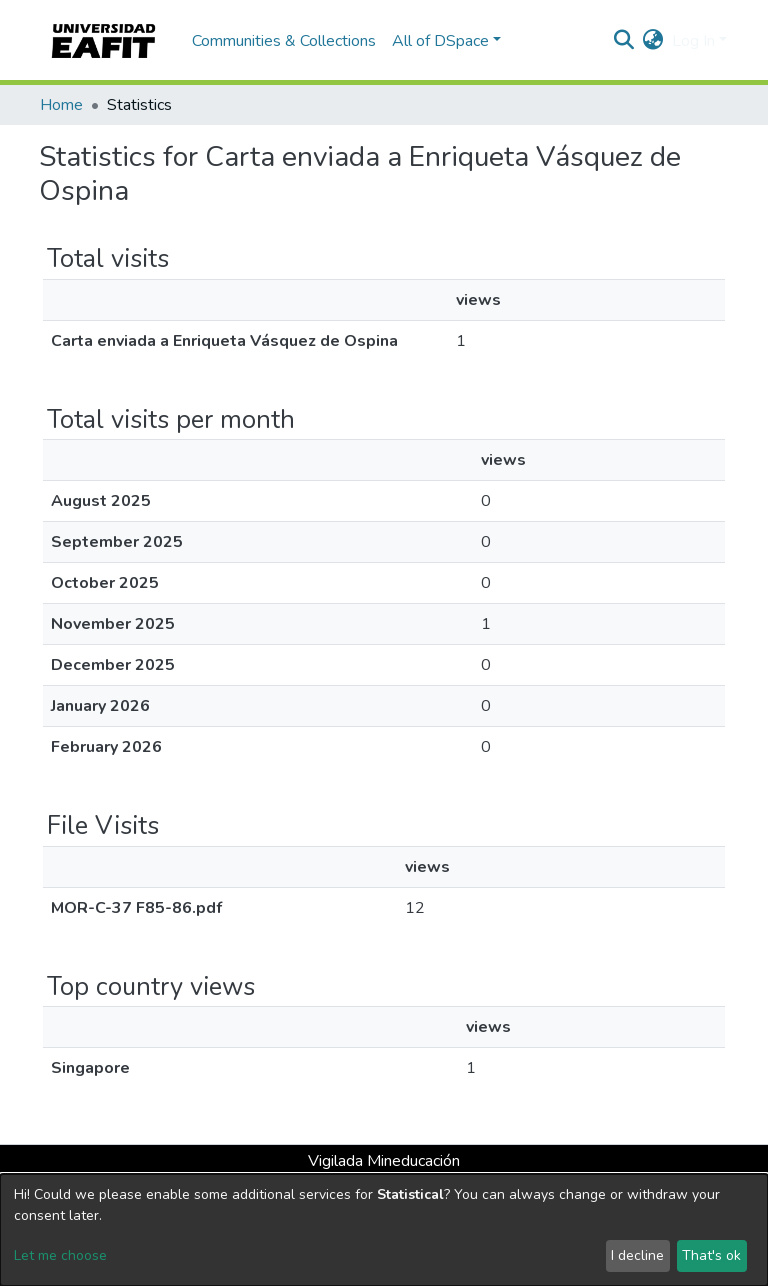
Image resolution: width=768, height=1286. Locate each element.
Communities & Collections (284, 41)
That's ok (711, 1255)
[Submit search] (624, 41)
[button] (653, 41)
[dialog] (384, 1230)
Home (61, 105)
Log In (693, 41)
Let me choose (60, 1255)
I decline (637, 1255)
